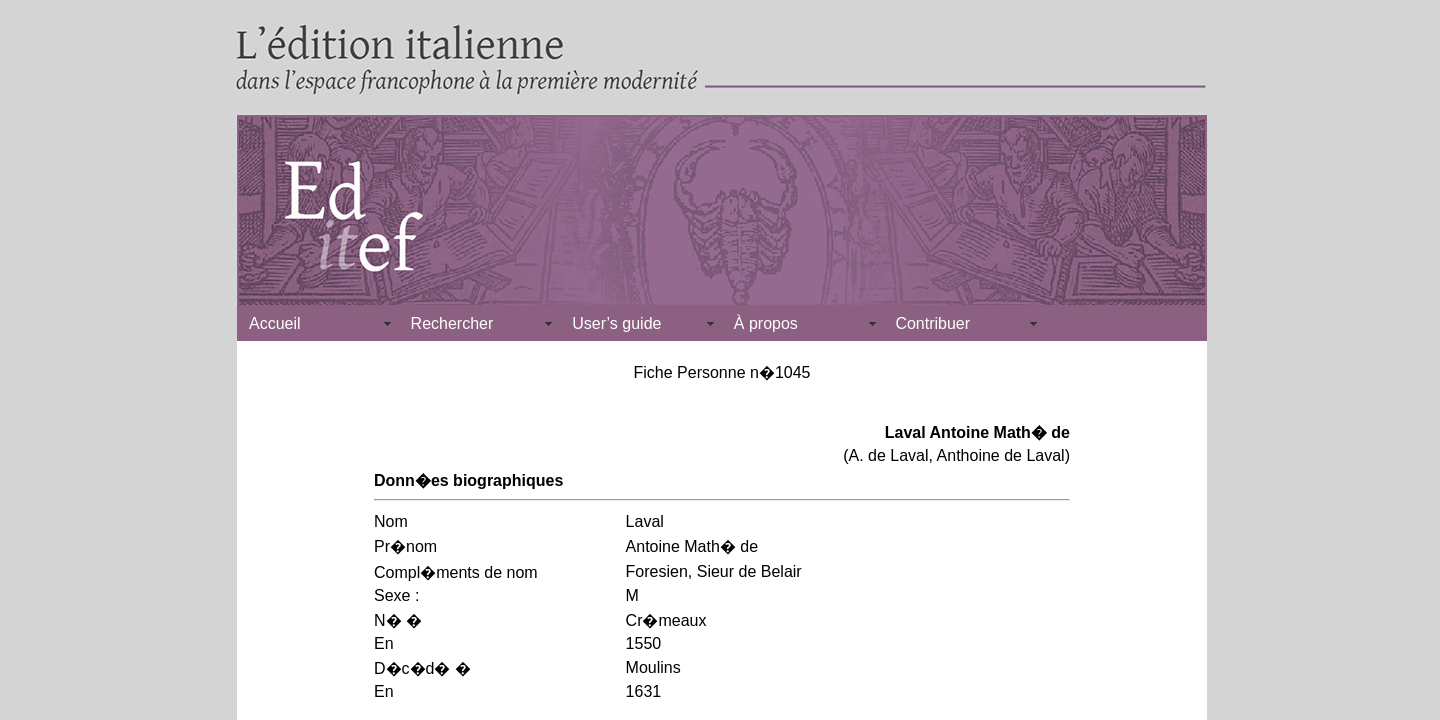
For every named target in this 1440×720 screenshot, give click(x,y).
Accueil (275, 323)
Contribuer (932, 323)
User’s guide (616, 323)
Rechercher (452, 323)
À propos (766, 323)
